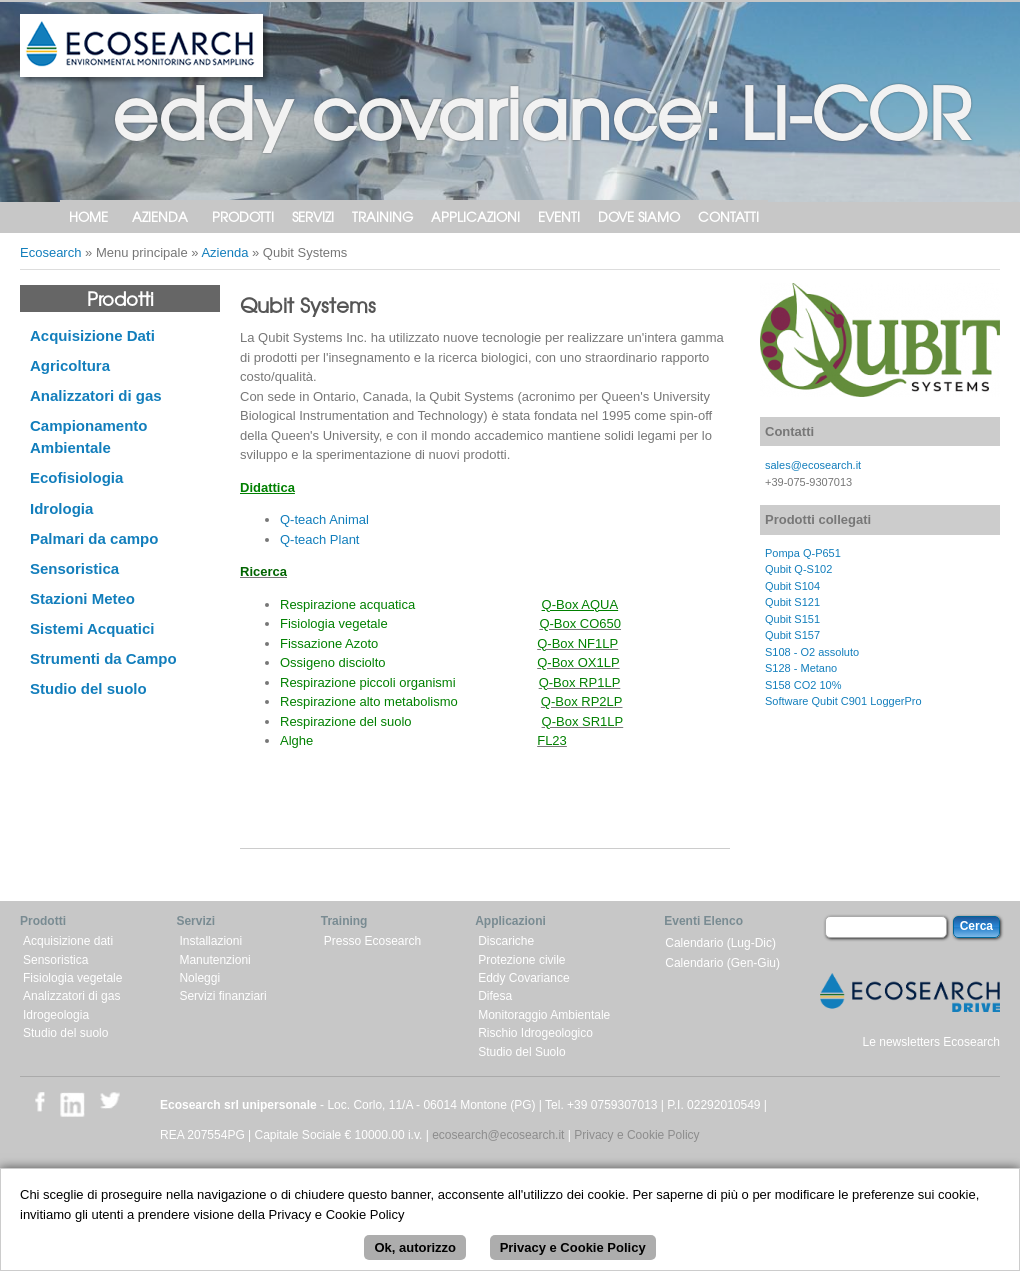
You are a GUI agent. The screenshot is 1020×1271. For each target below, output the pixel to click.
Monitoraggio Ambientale (544, 1015)
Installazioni (210, 941)
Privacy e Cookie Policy (636, 1135)
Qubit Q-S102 (798, 569)
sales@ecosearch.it (813, 465)
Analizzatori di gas (96, 395)
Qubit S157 (792, 635)
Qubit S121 (792, 602)
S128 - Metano (801, 668)
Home (88, 216)
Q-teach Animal (324, 519)
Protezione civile (521, 960)
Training (382, 216)
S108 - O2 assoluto (812, 652)
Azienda (160, 216)
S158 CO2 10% (803, 685)
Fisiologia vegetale (72, 978)
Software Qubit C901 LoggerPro (843, 701)
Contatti (728, 216)
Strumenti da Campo (103, 658)
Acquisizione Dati (92, 335)
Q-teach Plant (320, 539)
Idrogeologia (56, 1015)
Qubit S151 (792, 619)
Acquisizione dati (68, 941)
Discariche (506, 941)
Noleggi (199, 978)
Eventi (559, 216)
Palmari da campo (94, 538)
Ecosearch (50, 252)
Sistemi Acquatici (92, 628)
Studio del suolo (88, 688)
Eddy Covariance (523, 978)
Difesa (495, 996)
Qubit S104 (792, 586)
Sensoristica (74, 568)
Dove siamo (639, 216)
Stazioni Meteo (82, 598)
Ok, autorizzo (415, 1254)
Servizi (313, 216)
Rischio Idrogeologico (535, 1033)
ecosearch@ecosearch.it (498, 1135)
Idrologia (61, 508)
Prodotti (243, 216)
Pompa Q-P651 (803, 553)
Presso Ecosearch (372, 941)
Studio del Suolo (521, 1052)
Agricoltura (70, 365)
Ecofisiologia (76, 477)
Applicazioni (475, 216)
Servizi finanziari (222, 996)
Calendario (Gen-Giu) (722, 963)
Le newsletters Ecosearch (931, 1042)
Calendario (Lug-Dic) (720, 943)
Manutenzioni (214, 960)
